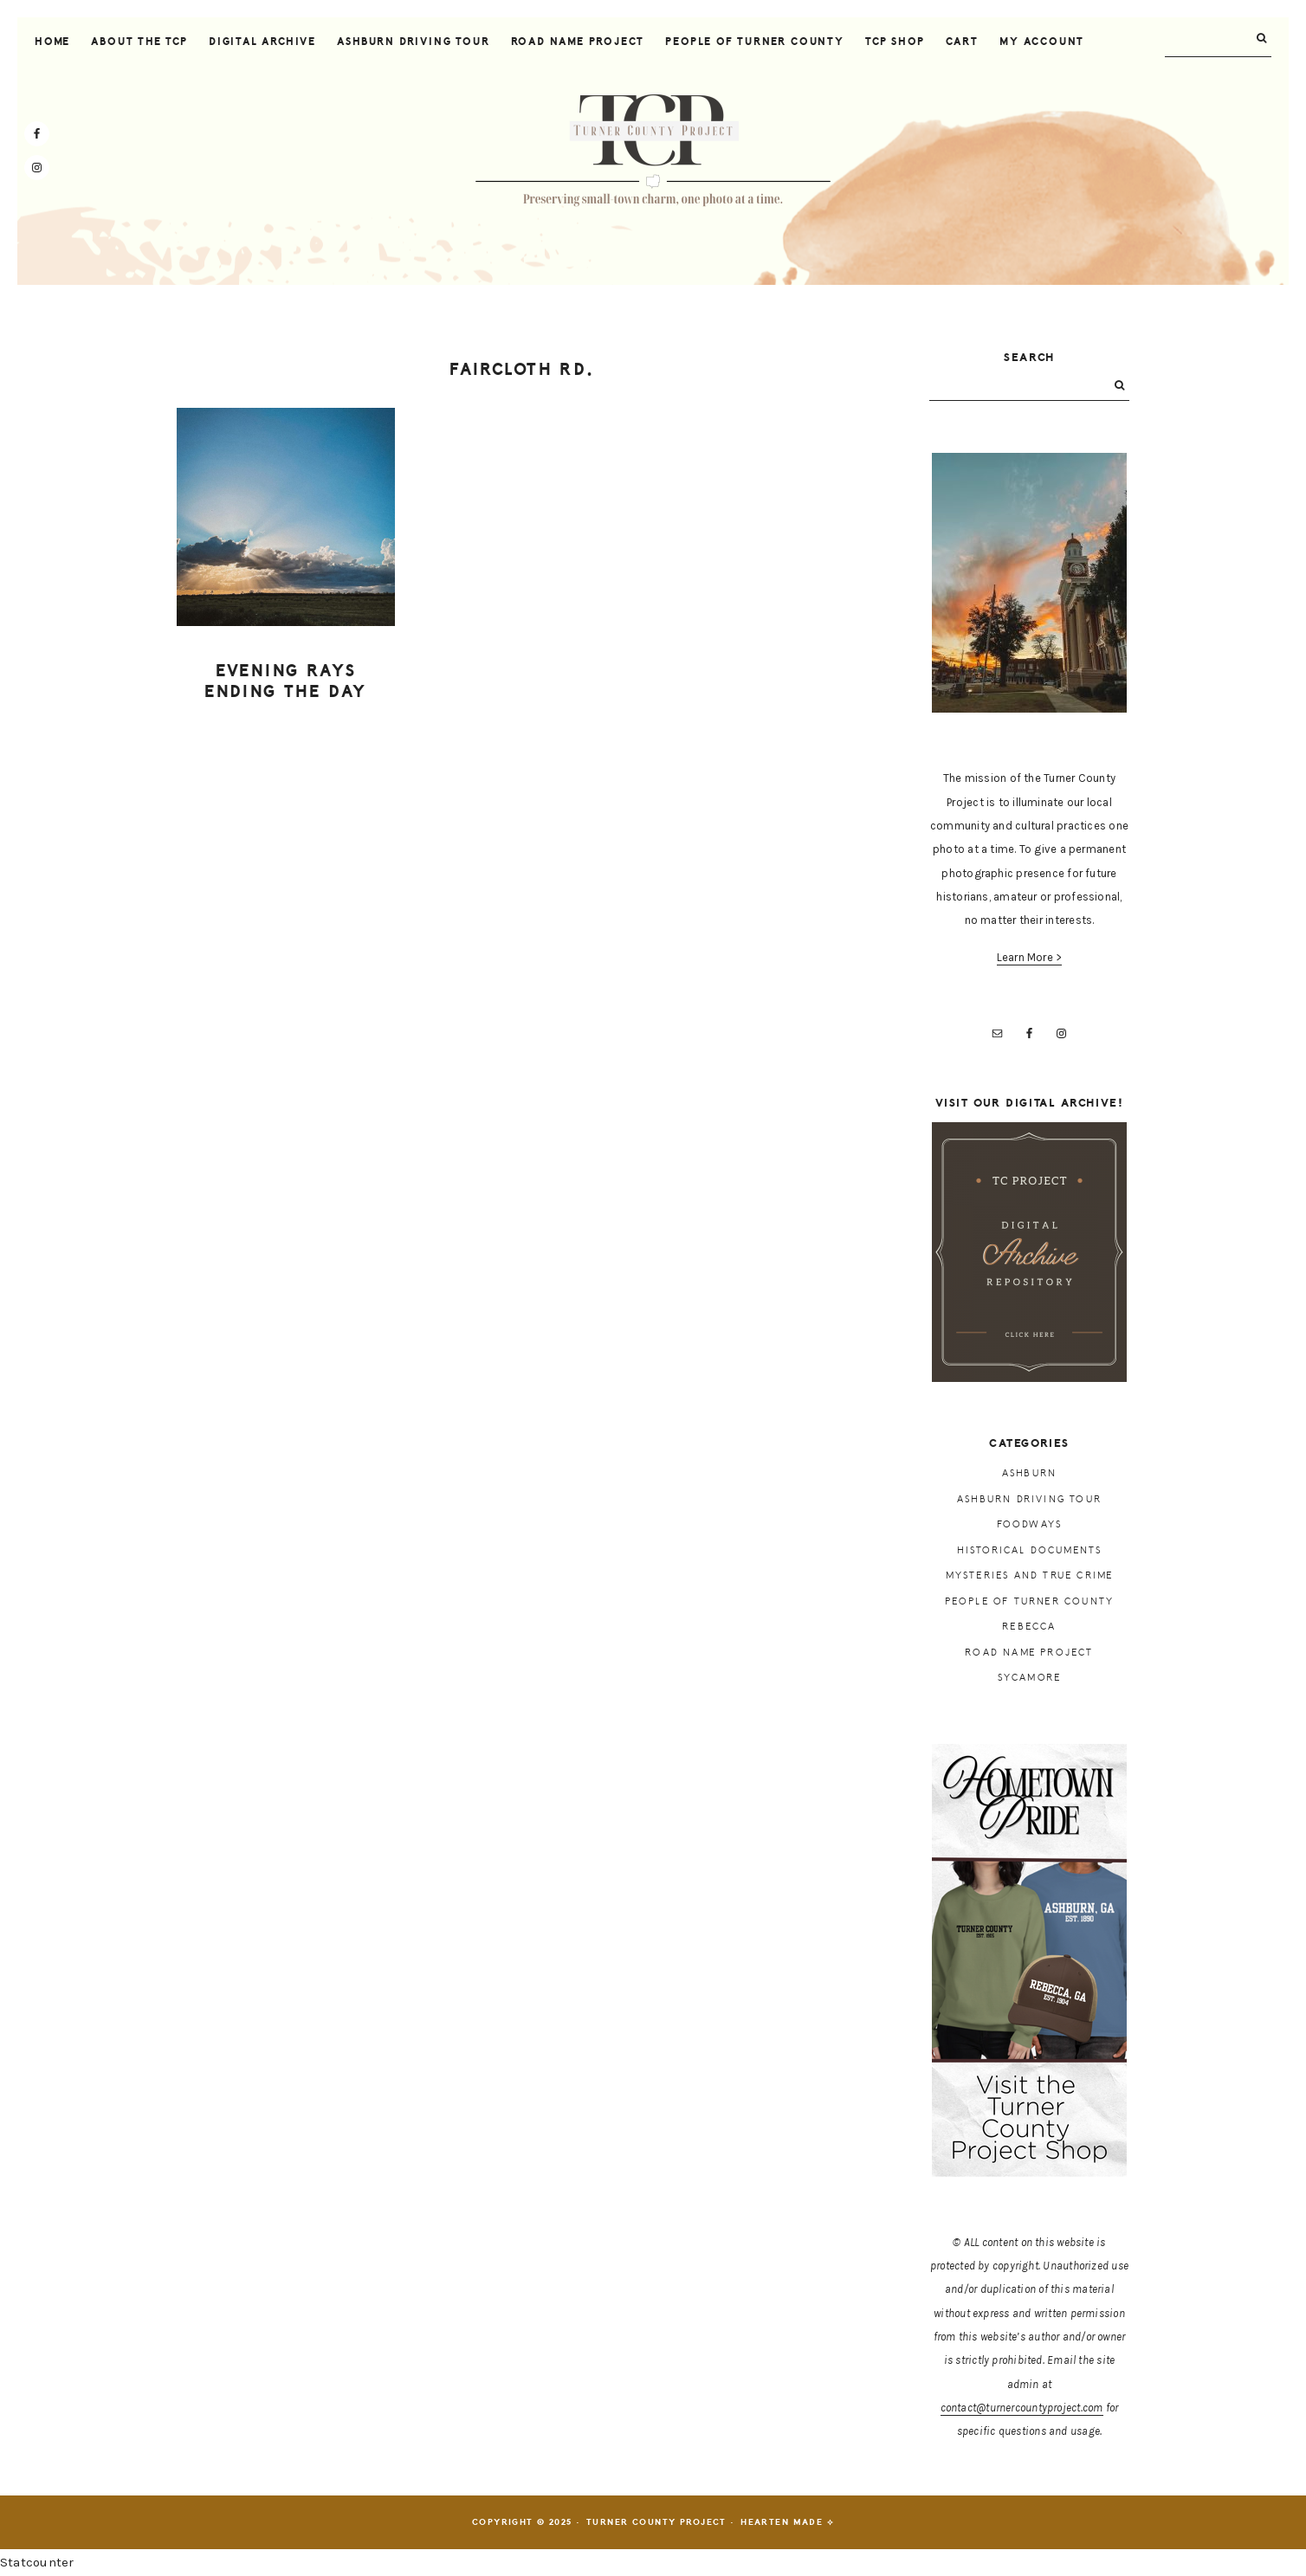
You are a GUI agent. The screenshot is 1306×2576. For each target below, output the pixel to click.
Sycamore (1030, 1677)
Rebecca (1029, 1626)
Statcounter (37, 2562)
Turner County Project (653, 150)
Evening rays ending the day (285, 682)
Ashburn (1029, 1473)
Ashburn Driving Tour (1029, 1499)
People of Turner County (1030, 1601)
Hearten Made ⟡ (787, 2522)
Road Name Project (1029, 1652)
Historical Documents (1029, 1550)
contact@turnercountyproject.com (1022, 2407)
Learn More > (1030, 957)
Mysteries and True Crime (1030, 1575)
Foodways (1030, 1524)
